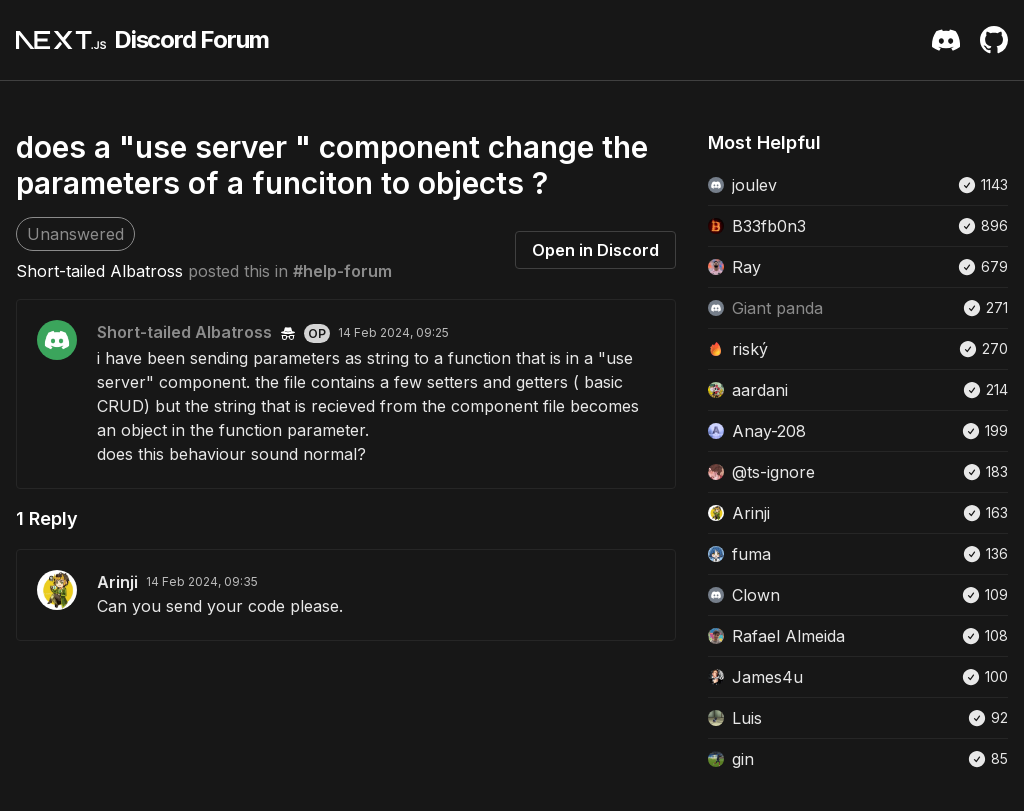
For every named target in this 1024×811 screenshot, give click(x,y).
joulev (754, 185)
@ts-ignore (773, 472)
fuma (751, 554)
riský (750, 349)
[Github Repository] (994, 40)
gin (743, 759)
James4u (767, 677)
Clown (756, 595)
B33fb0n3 (769, 226)
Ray (746, 267)
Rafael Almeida (788, 636)
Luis (747, 718)
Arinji (117, 582)
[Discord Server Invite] (946, 40)
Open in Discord (595, 250)
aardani (760, 390)
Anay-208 (769, 431)
